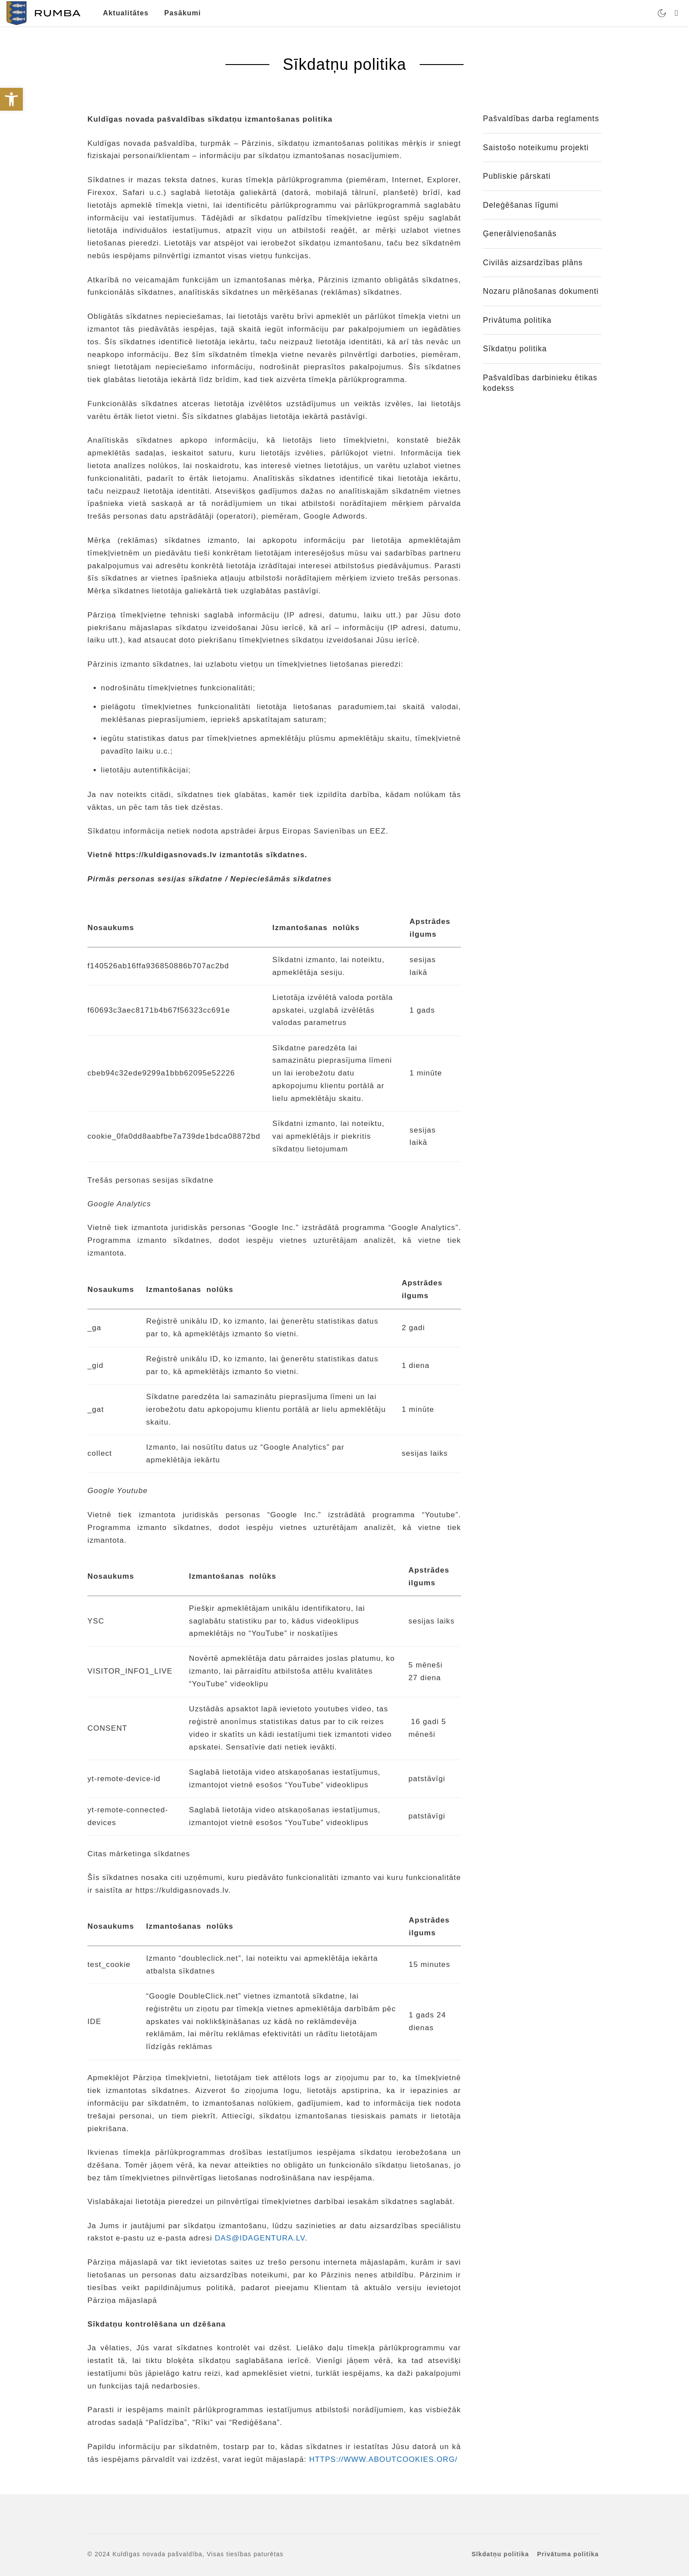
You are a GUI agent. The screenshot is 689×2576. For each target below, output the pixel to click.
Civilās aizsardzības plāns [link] (533, 262)
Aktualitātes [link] (126, 13)
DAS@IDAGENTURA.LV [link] (260, 2238)
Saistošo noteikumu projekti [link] (536, 147)
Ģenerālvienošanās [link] (520, 233)
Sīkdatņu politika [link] (515, 348)
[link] (11, 99)
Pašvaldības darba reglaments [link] (541, 118)
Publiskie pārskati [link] (517, 176)
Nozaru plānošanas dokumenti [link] (540, 291)
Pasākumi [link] (182, 13)
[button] (15, 2560)
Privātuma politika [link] (517, 320)
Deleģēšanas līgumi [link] (520, 205)
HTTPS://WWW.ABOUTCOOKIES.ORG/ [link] (383, 2459)
